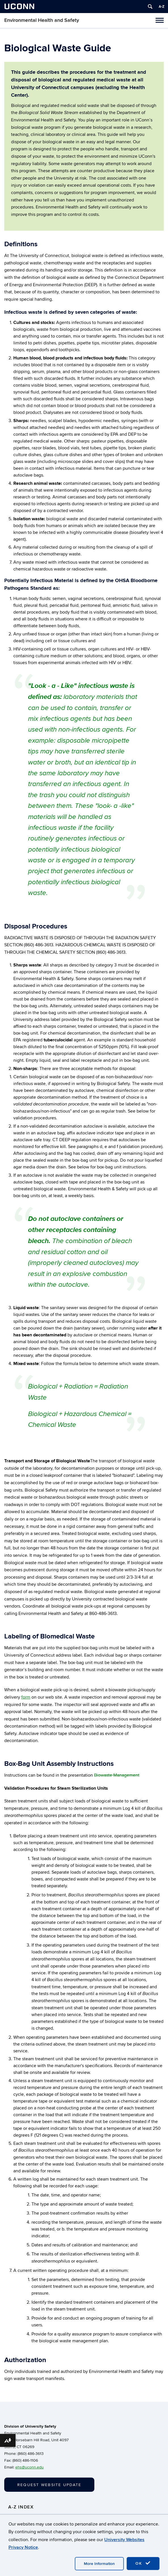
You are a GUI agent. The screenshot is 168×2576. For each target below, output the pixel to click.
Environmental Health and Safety (41, 20)
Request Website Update (49, 2484)
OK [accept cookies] (143, 2563)
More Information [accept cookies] (99, 2563)
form (25, 1697)
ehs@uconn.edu (29, 2467)
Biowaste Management (116, 1775)
